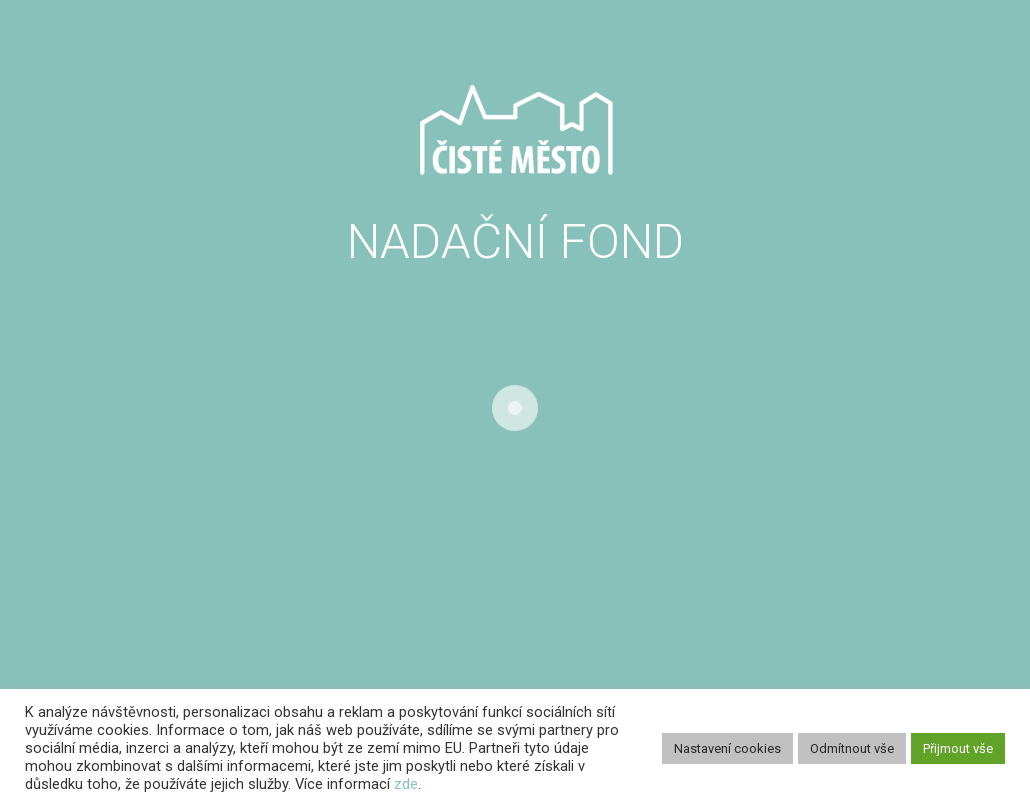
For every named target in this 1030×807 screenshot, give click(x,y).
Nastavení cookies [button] (727, 748)
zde (406, 784)
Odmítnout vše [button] (852, 748)
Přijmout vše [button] (958, 748)
